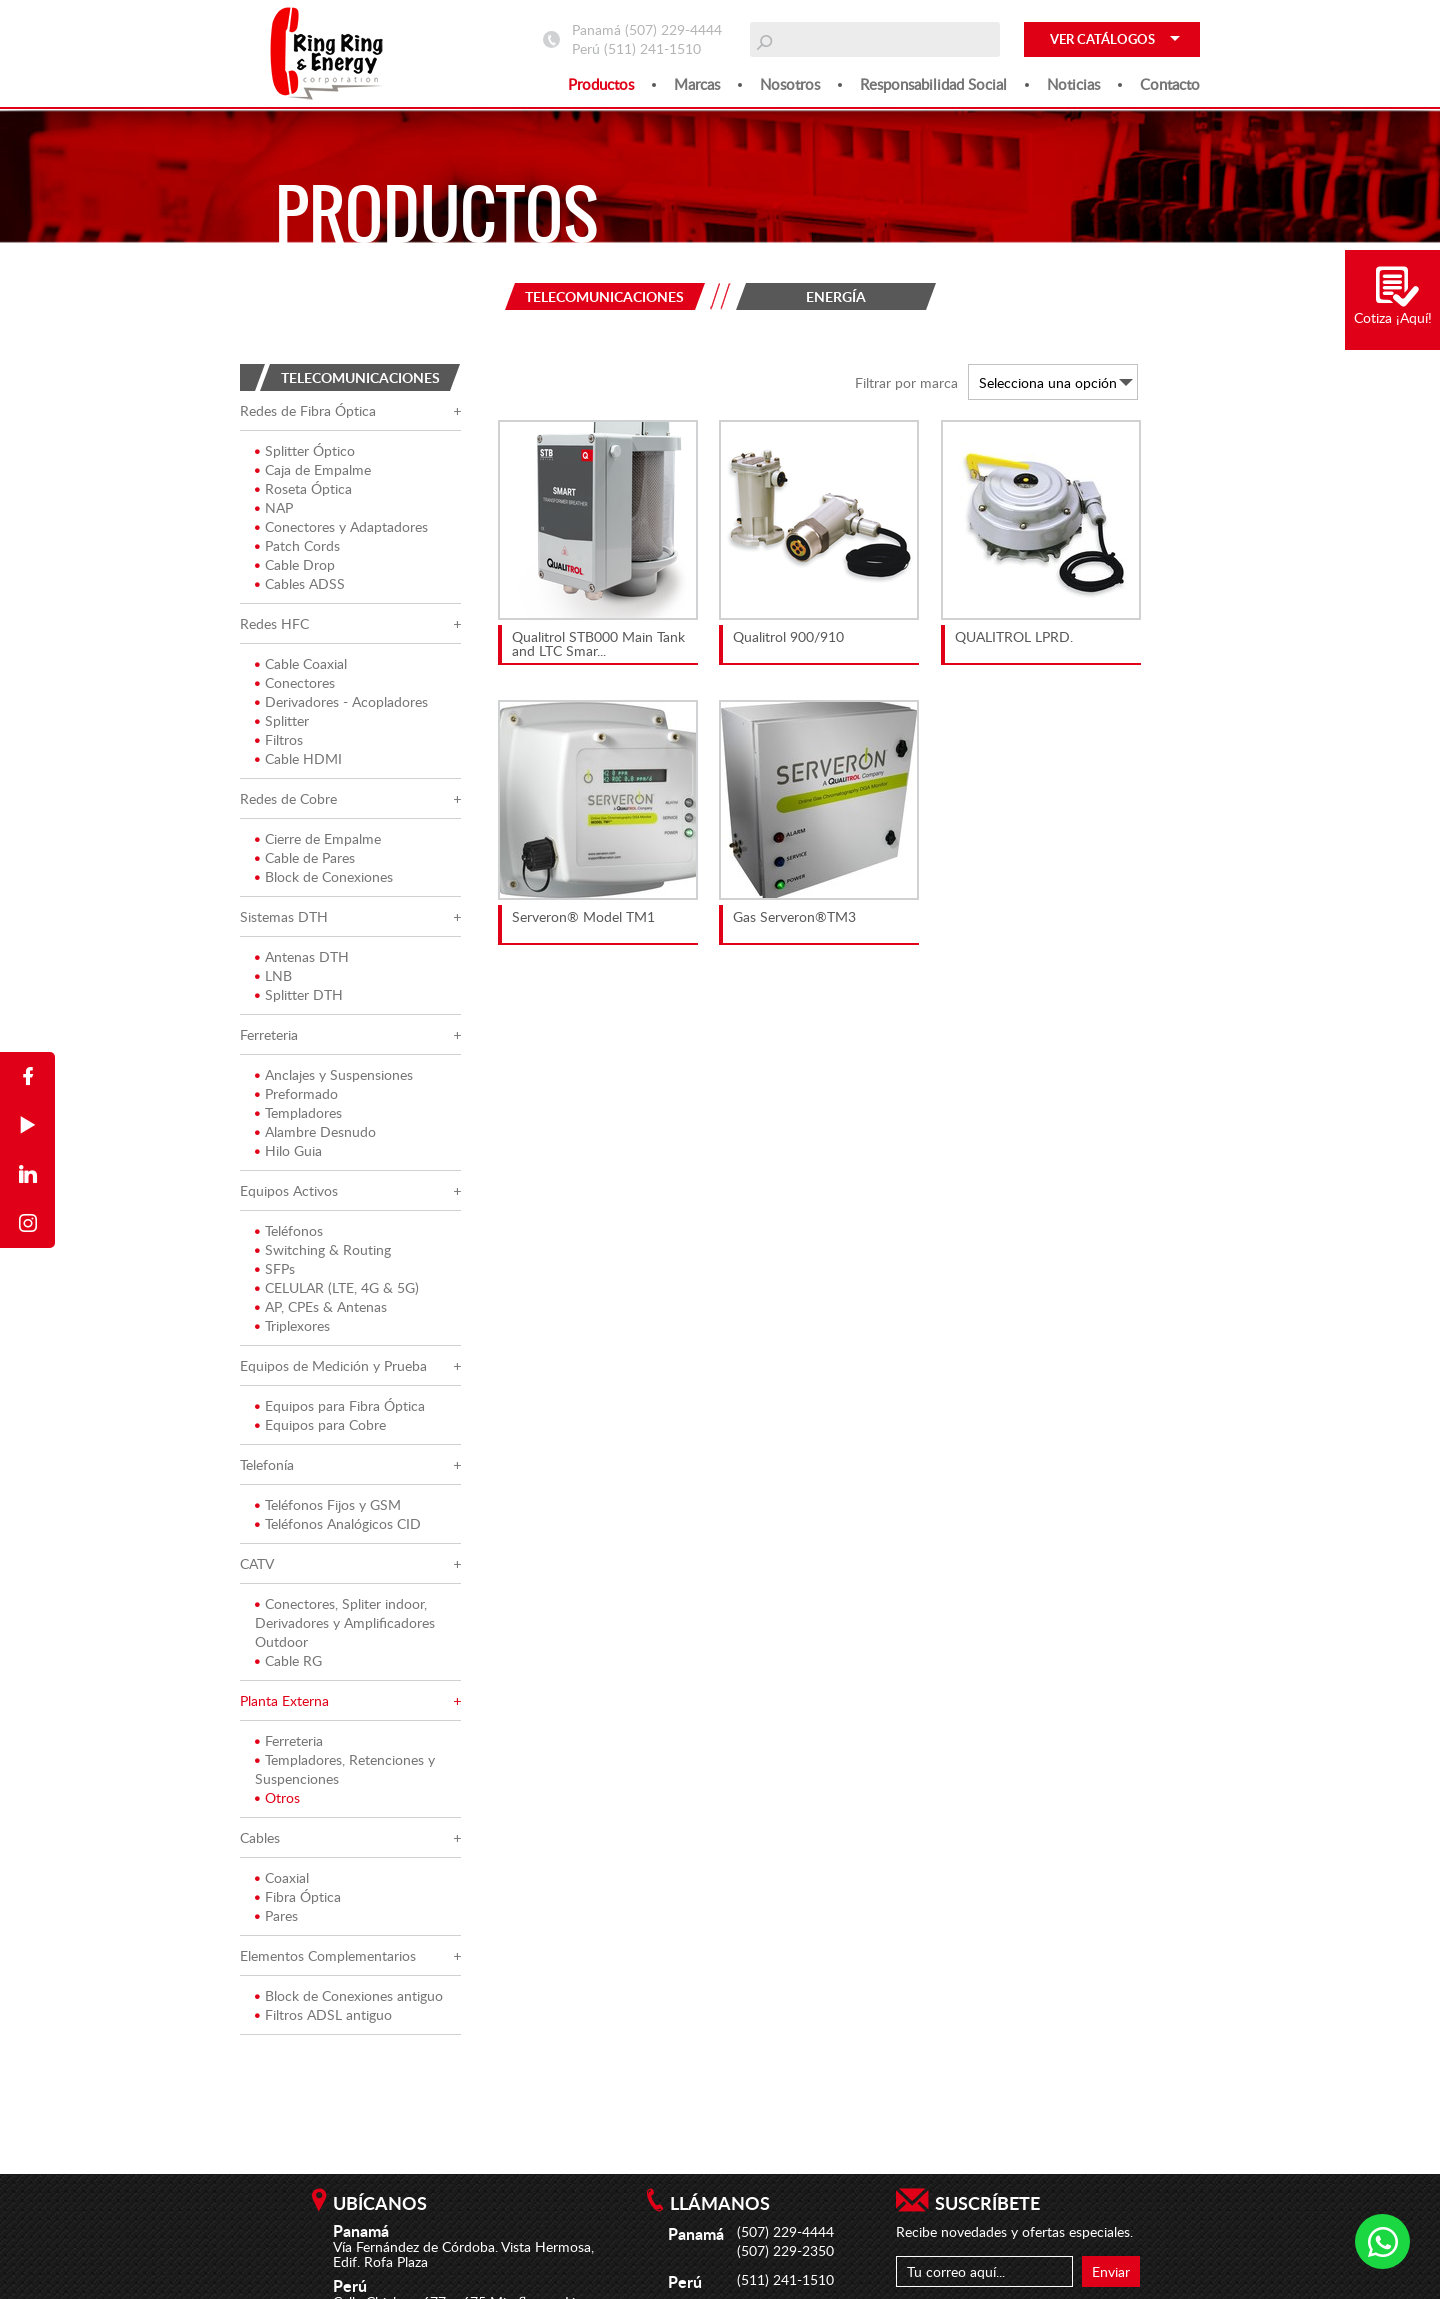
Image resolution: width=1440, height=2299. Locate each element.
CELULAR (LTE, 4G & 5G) (337, 1291)
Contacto (1170, 84)
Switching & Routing (323, 1253)
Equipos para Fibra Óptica (340, 1409)
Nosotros (790, 84)
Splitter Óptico (305, 454)
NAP (274, 511)
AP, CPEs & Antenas (321, 1310)
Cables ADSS (300, 587)
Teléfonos (289, 1234)
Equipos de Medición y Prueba (333, 1369)
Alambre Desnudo (315, 1135)
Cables (260, 1841)
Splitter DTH (299, 998)
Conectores (295, 686)
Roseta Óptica (303, 492)
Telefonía (267, 1468)
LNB (273, 979)
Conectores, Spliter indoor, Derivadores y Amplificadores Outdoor (345, 1626)
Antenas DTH (302, 960)
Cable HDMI (298, 762)
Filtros (279, 743)
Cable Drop (295, 568)
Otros (277, 1801)
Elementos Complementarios (328, 1959)
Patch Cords (297, 549)
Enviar (1111, 2271)
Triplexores (292, 1329)
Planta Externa (284, 1704)
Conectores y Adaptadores (341, 530)
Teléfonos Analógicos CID (338, 1527)
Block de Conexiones (324, 880)
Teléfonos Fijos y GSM (328, 1508)
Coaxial (282, 1881)
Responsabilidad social (933, 84)
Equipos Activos (289, 1194)
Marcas (697, 84)
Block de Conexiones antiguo (349, 1999)
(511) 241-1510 (652, 48)
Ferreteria (269, 1038)
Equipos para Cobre (320, 1428)
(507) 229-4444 (673, 29)
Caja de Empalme (313, 473)
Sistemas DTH (284, 920)
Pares (276, 1919)
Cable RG (288, 1664)
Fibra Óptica (298, 1900)
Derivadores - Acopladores (341, 705)
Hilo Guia (288, 1154)
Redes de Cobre (288, 802)
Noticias (1073, 84)
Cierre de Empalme (318, 842)
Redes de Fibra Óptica (308, 414)
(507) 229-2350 (785, 2250)
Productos (601, 84)
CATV (257, 1567)
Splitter (282, 724)
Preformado (296, 1097)
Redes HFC (274, 627)
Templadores (298, 1116)
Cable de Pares (305, 861)
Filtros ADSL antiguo (323, 2018)
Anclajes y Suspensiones (334, 1078)
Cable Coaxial (301, 667)
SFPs (275, 1272)
